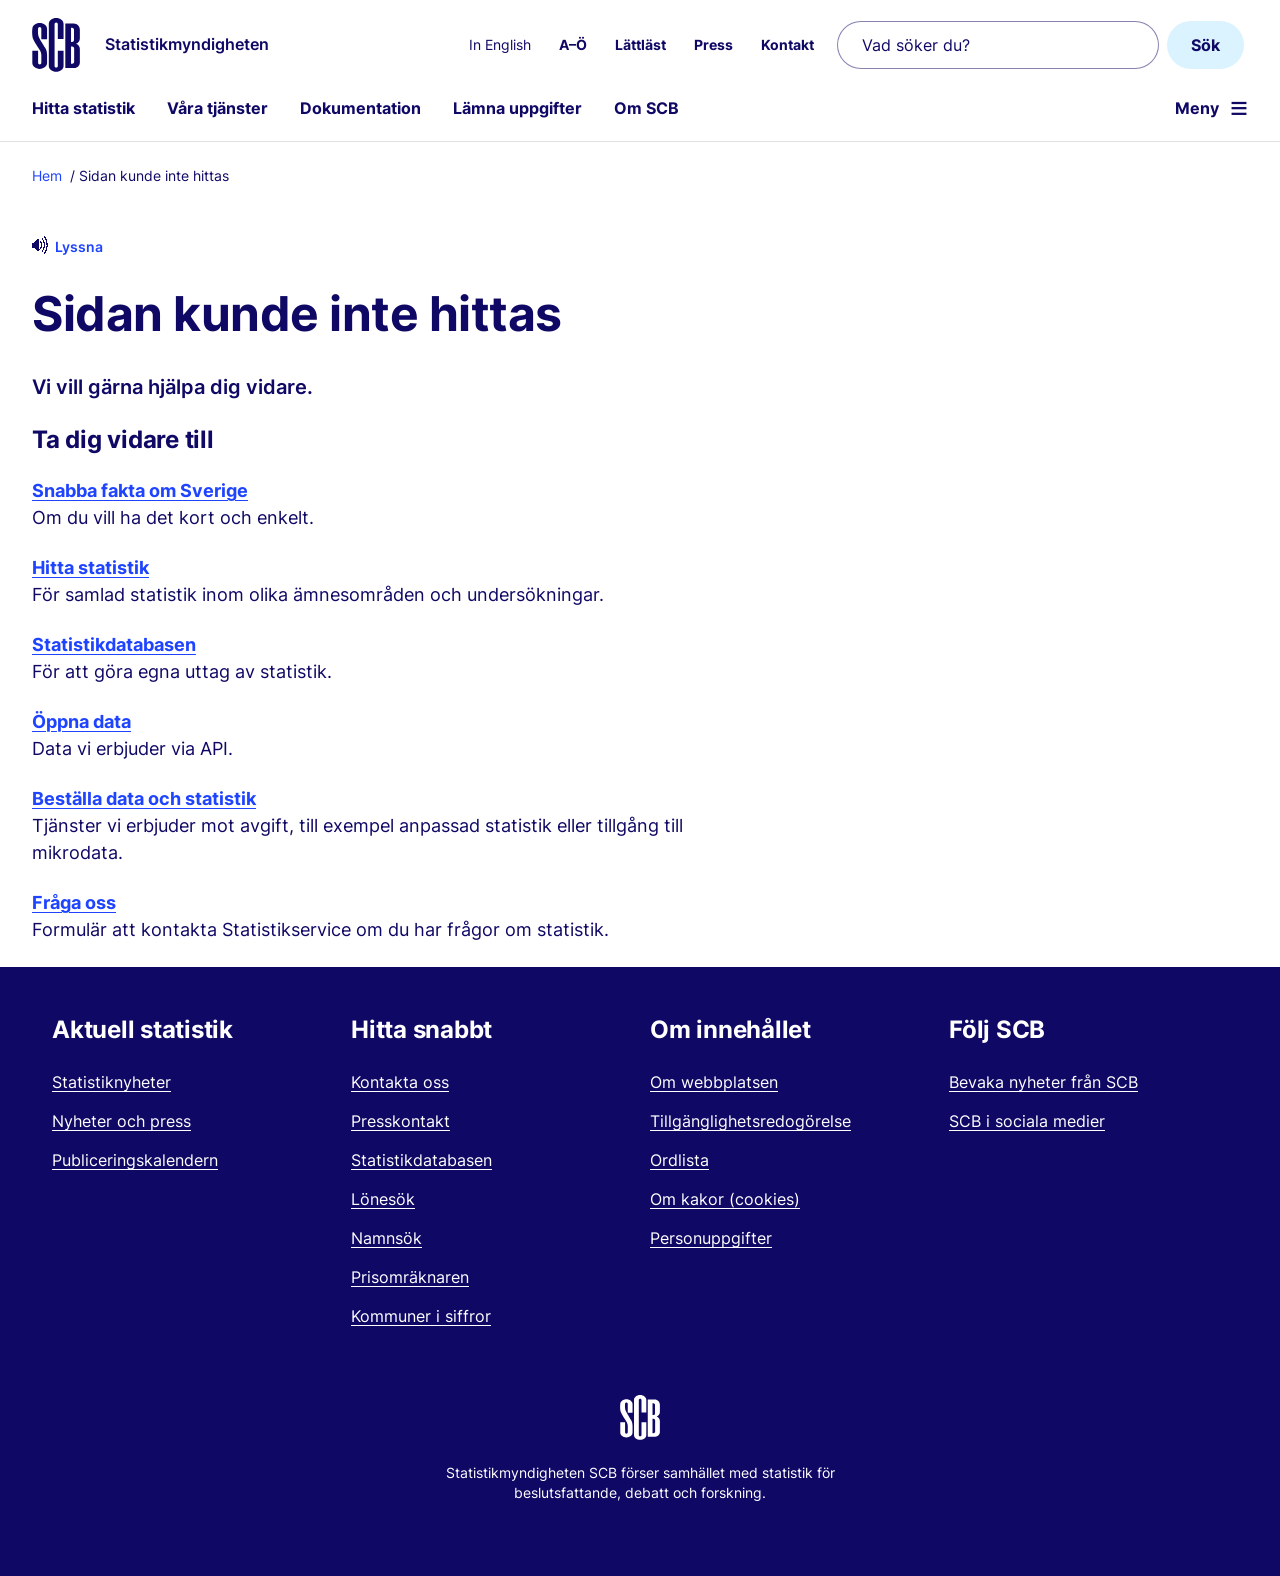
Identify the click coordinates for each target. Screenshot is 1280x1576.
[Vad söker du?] (998, 45)
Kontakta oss (400, 1082)
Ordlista (679, 1160)
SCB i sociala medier (1027, 1121)
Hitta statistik (83, 108)
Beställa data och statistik (144, 798)
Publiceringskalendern (135, 1160)
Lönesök (383, 1199)
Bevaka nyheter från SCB (1043, 1082)
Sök (1205, 45)
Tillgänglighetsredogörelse (750, 1121)
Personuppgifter (711, 1238)
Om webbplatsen (714, 1082)
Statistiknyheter (111, 1082)
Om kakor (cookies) (725, 1199)
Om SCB (646, 108)
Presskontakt (400, 1121)
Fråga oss (74, 902)
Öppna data (81, 721)
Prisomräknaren (410, 1277)
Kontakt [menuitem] (787, 44)
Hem (47, 175)
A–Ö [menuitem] (573, 44)
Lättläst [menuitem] (640, 44)
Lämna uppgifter (517, 108)
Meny (1197, 108)
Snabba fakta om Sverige (140, 490)
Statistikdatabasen (114, 644)
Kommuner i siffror (421, 1316)
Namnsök (386, 1238)
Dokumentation (360, 108)
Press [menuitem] (713, 44)
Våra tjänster (217, 108)
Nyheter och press (121, 1121)
